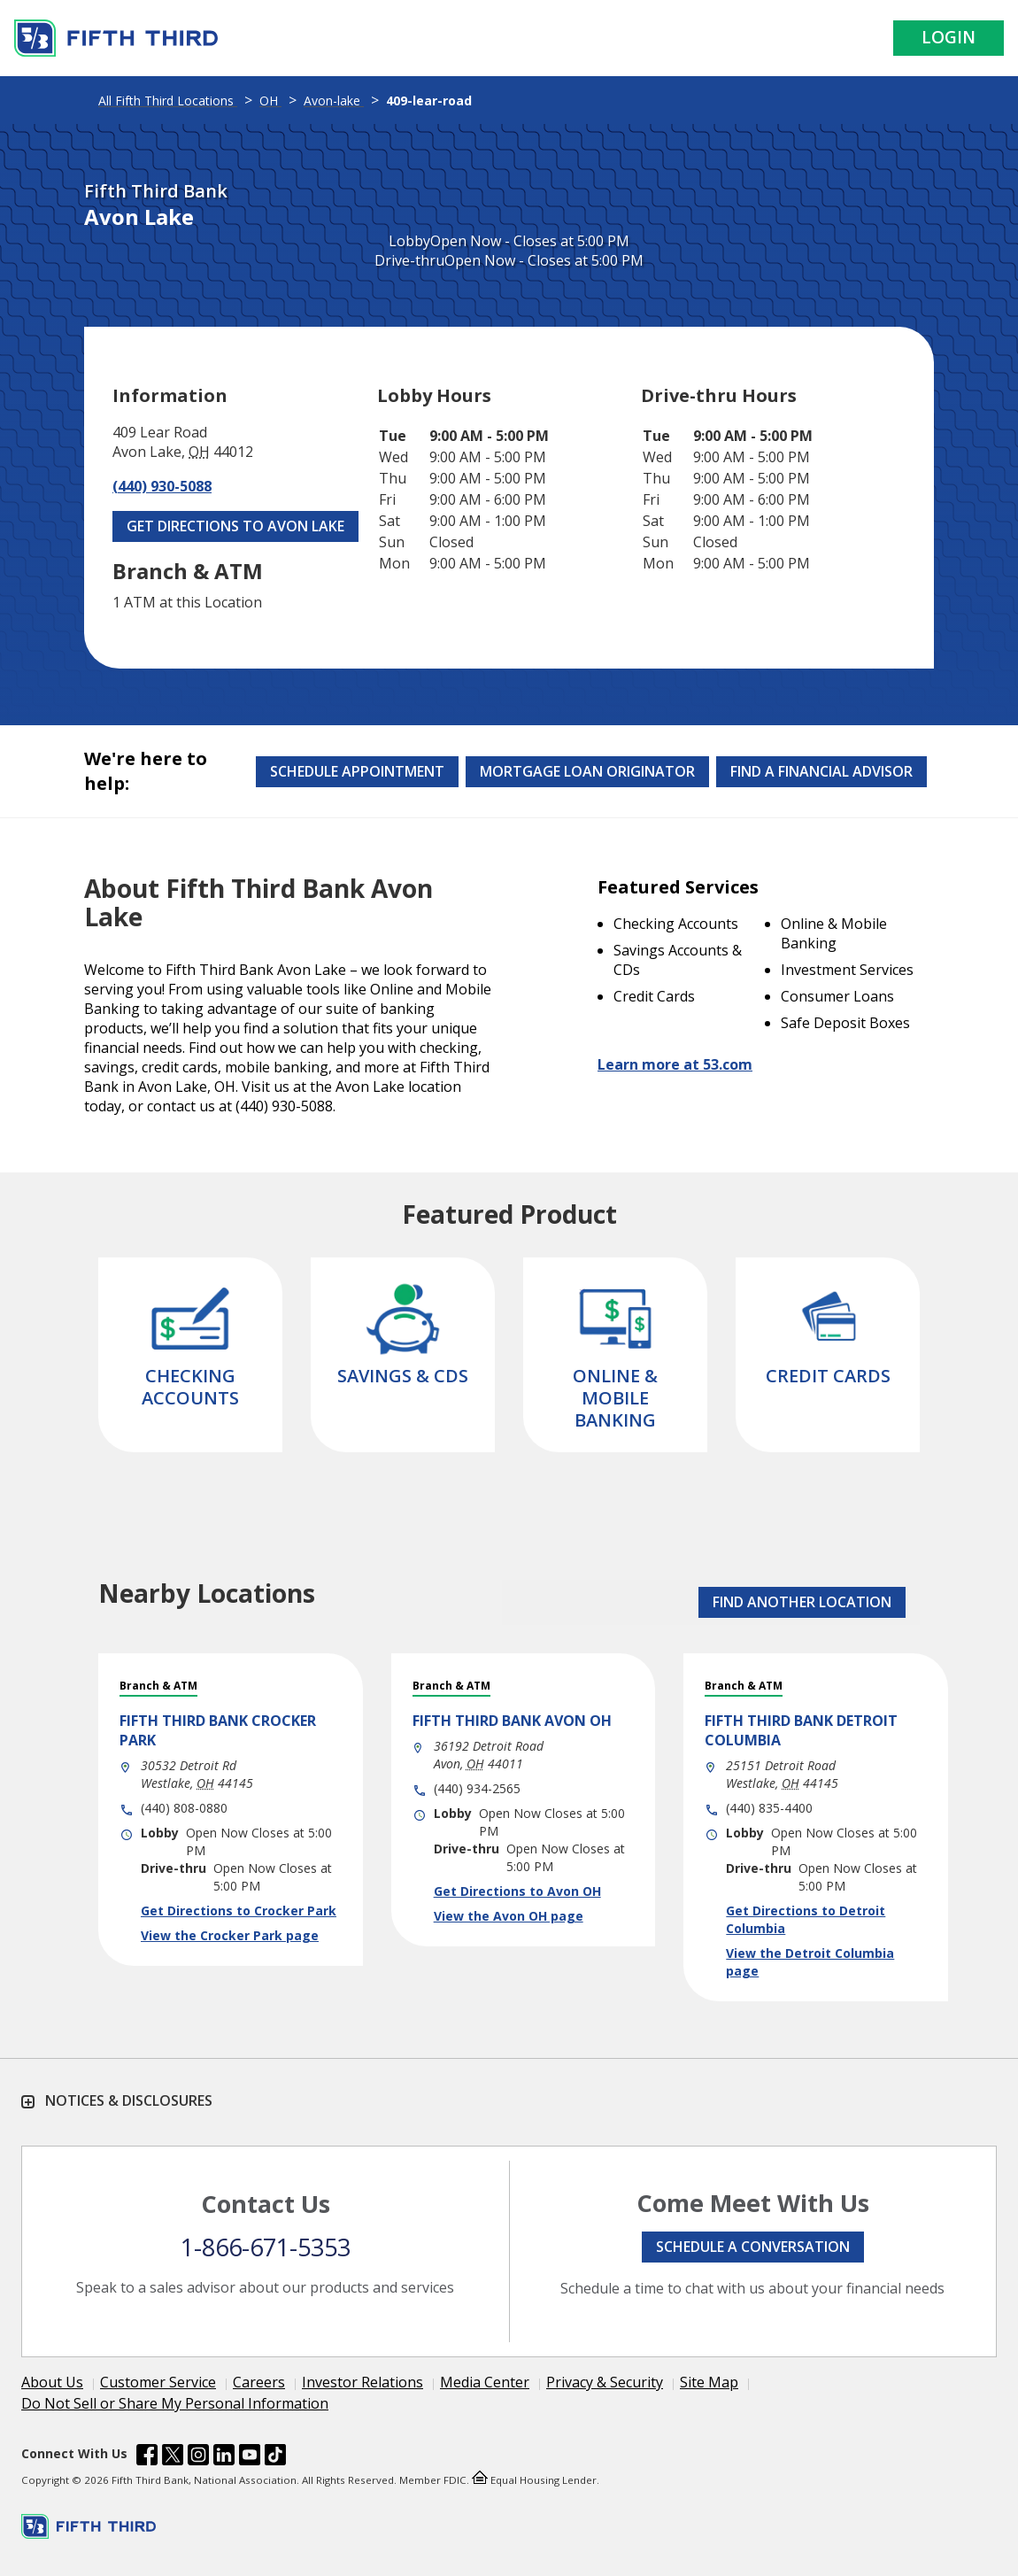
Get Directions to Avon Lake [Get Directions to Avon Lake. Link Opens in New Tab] (235, 526)
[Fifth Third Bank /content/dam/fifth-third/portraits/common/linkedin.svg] (224, 2457)
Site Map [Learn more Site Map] (709, 2382)
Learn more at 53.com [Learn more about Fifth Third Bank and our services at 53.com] (675, 1064)
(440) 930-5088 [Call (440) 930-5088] (162, 486)
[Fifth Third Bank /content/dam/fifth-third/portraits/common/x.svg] (172, 2457)
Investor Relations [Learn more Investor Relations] (362, 2382)
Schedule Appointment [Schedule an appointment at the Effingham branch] (357, 771)
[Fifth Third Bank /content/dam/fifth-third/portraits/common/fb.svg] (147, 2457)
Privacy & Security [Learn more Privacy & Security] (604, 2382)
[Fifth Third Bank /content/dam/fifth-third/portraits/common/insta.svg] (198, 2457)
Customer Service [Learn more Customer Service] (158, 2382)
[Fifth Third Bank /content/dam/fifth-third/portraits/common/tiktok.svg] (275, 2457)
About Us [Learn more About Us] (52, 2382)
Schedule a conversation (753, 2246)
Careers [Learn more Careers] (259, 2382)
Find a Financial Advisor (821, 771)
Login (949, 37)
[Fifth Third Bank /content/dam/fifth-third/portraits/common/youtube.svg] (249, 2457)
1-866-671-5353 (266, 2247)
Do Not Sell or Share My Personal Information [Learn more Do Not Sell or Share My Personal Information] (174, 2403)
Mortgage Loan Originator (587, 771)
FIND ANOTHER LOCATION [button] (802, 1602)
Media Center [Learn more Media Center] (484, 2382)
